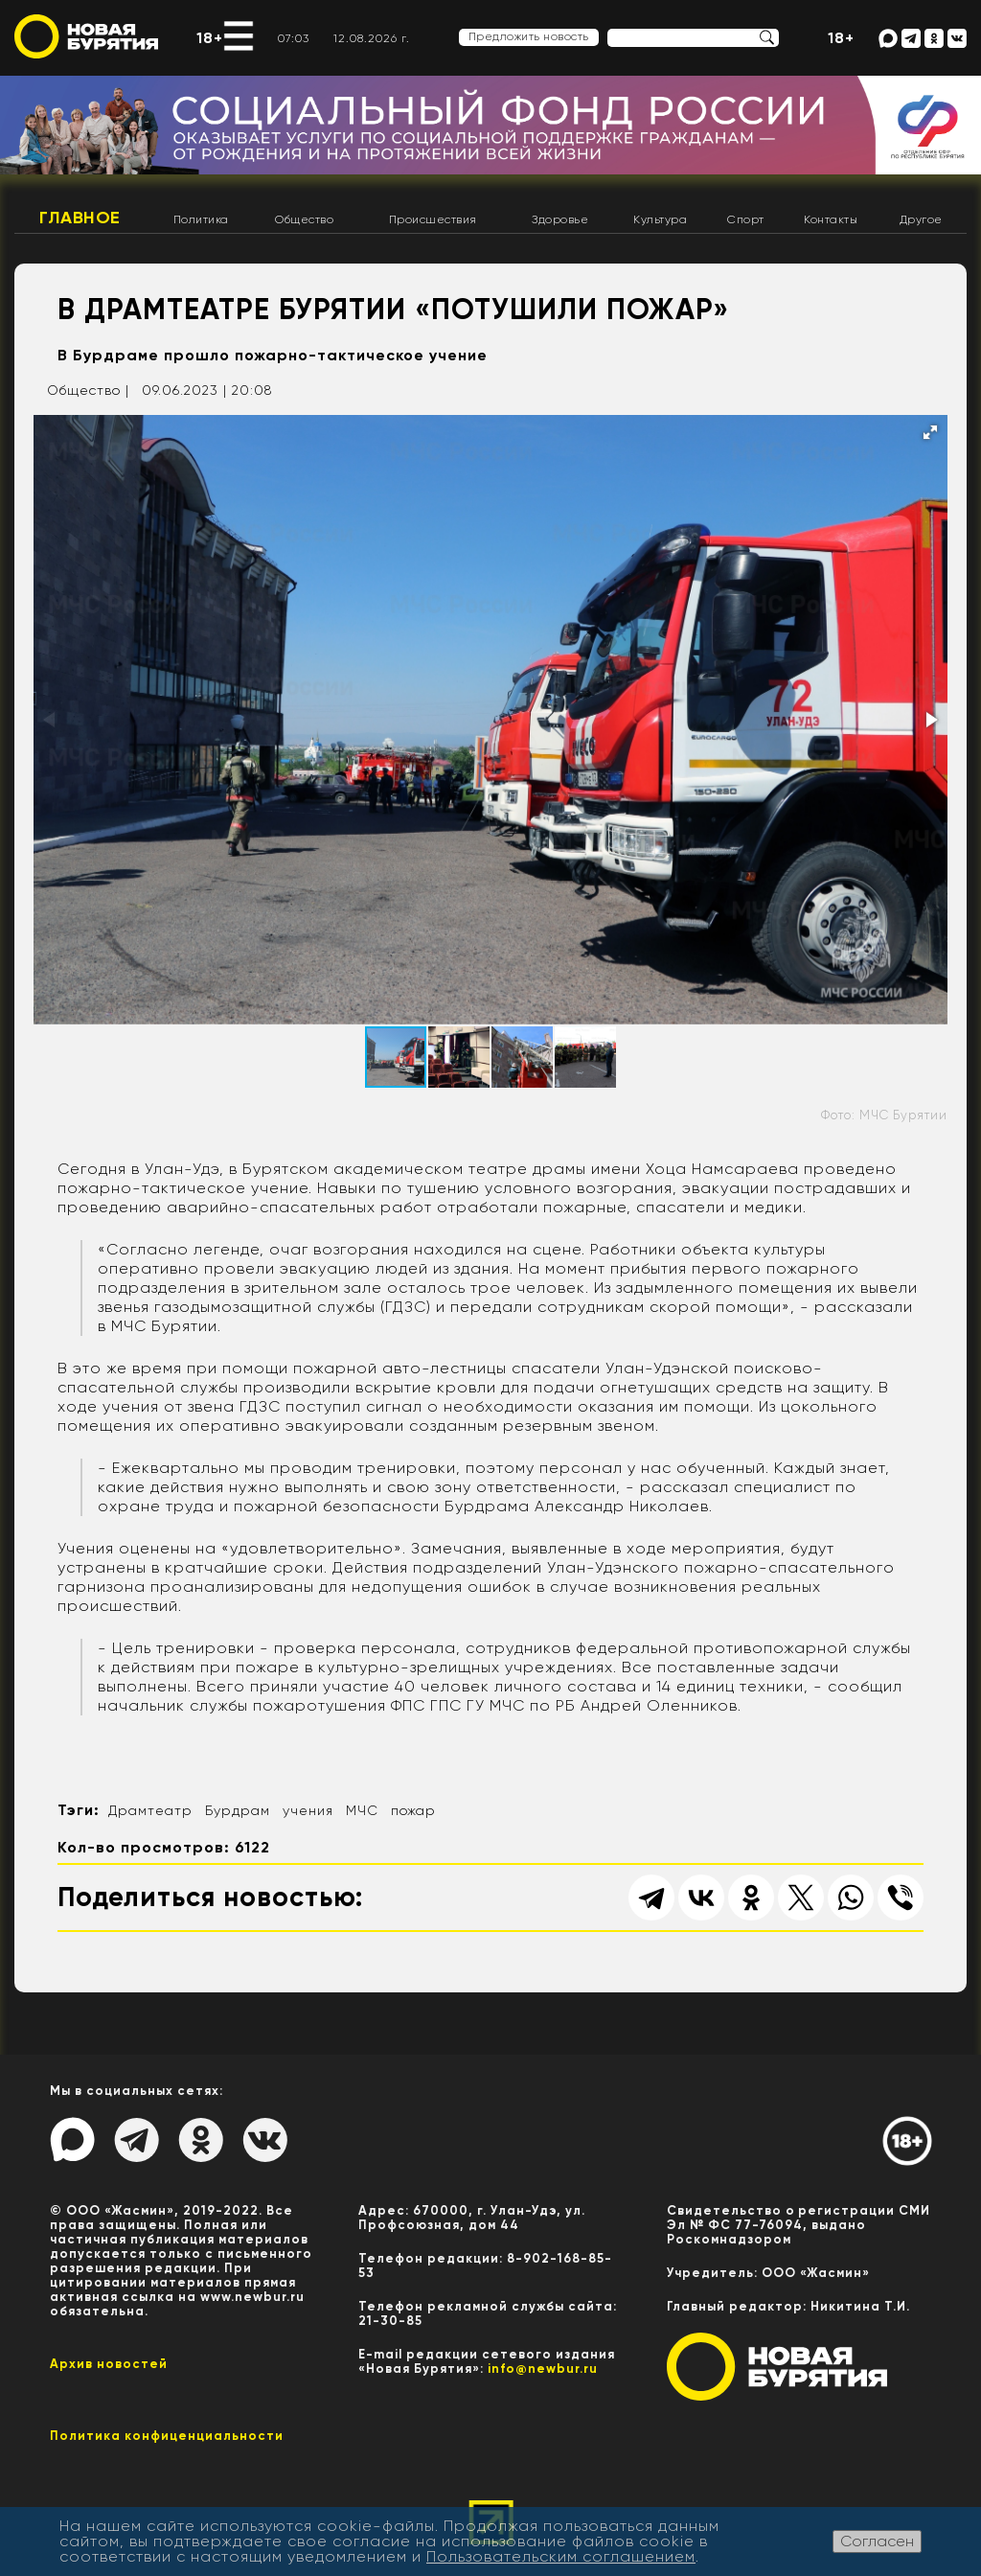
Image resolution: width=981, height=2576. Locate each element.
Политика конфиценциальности (167, 2435)
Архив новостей (109, 2364)
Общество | (88, 390)
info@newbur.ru (543, 2368)
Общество (304, 219)
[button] (930, 432)
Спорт (745, 219)
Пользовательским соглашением (561, 2556)
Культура (660, 219)
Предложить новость (528, 36)
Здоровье (560, 219)
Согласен (877, 2541)
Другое (921, 219)
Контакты (830, 219)
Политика (201, 219)
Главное (80, 217)
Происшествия (433, 219)
